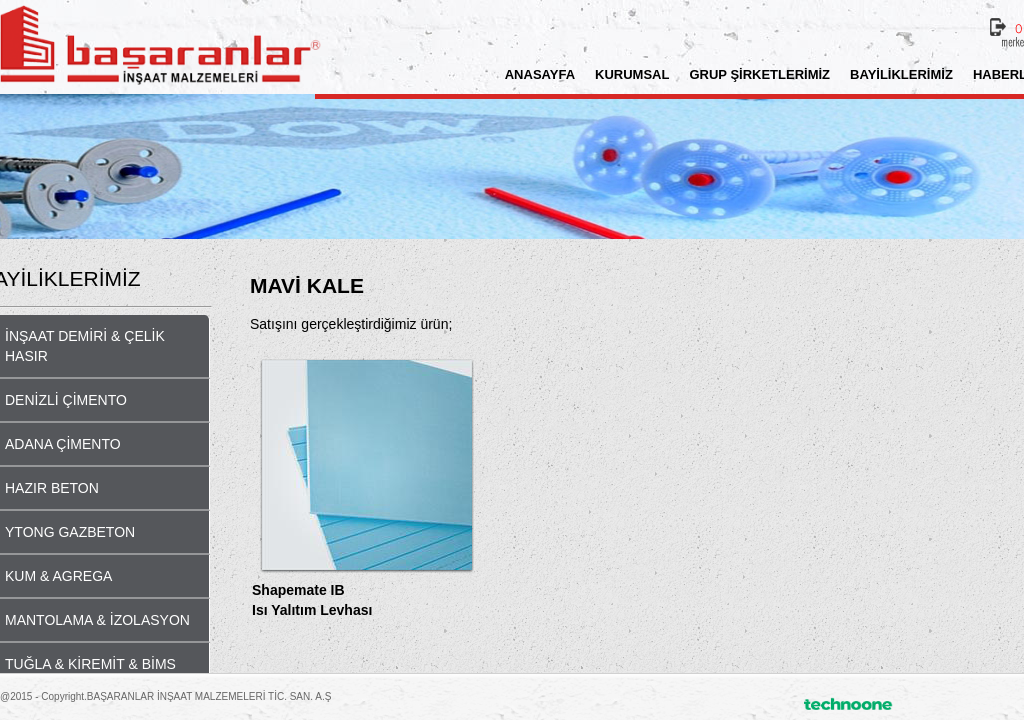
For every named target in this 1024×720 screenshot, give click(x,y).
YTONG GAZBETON (70, 532)
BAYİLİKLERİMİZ (901, 74)
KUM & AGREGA (58, 576)
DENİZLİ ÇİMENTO (66, 400)
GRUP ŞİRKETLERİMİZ (759, 74)
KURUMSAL (632, 74)
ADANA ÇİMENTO (63, 444)
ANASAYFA (540, 74)
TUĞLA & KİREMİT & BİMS (90, 664)
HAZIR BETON (52, 488)
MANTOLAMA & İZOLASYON (97, 620)
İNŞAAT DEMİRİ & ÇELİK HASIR (85, 346)
